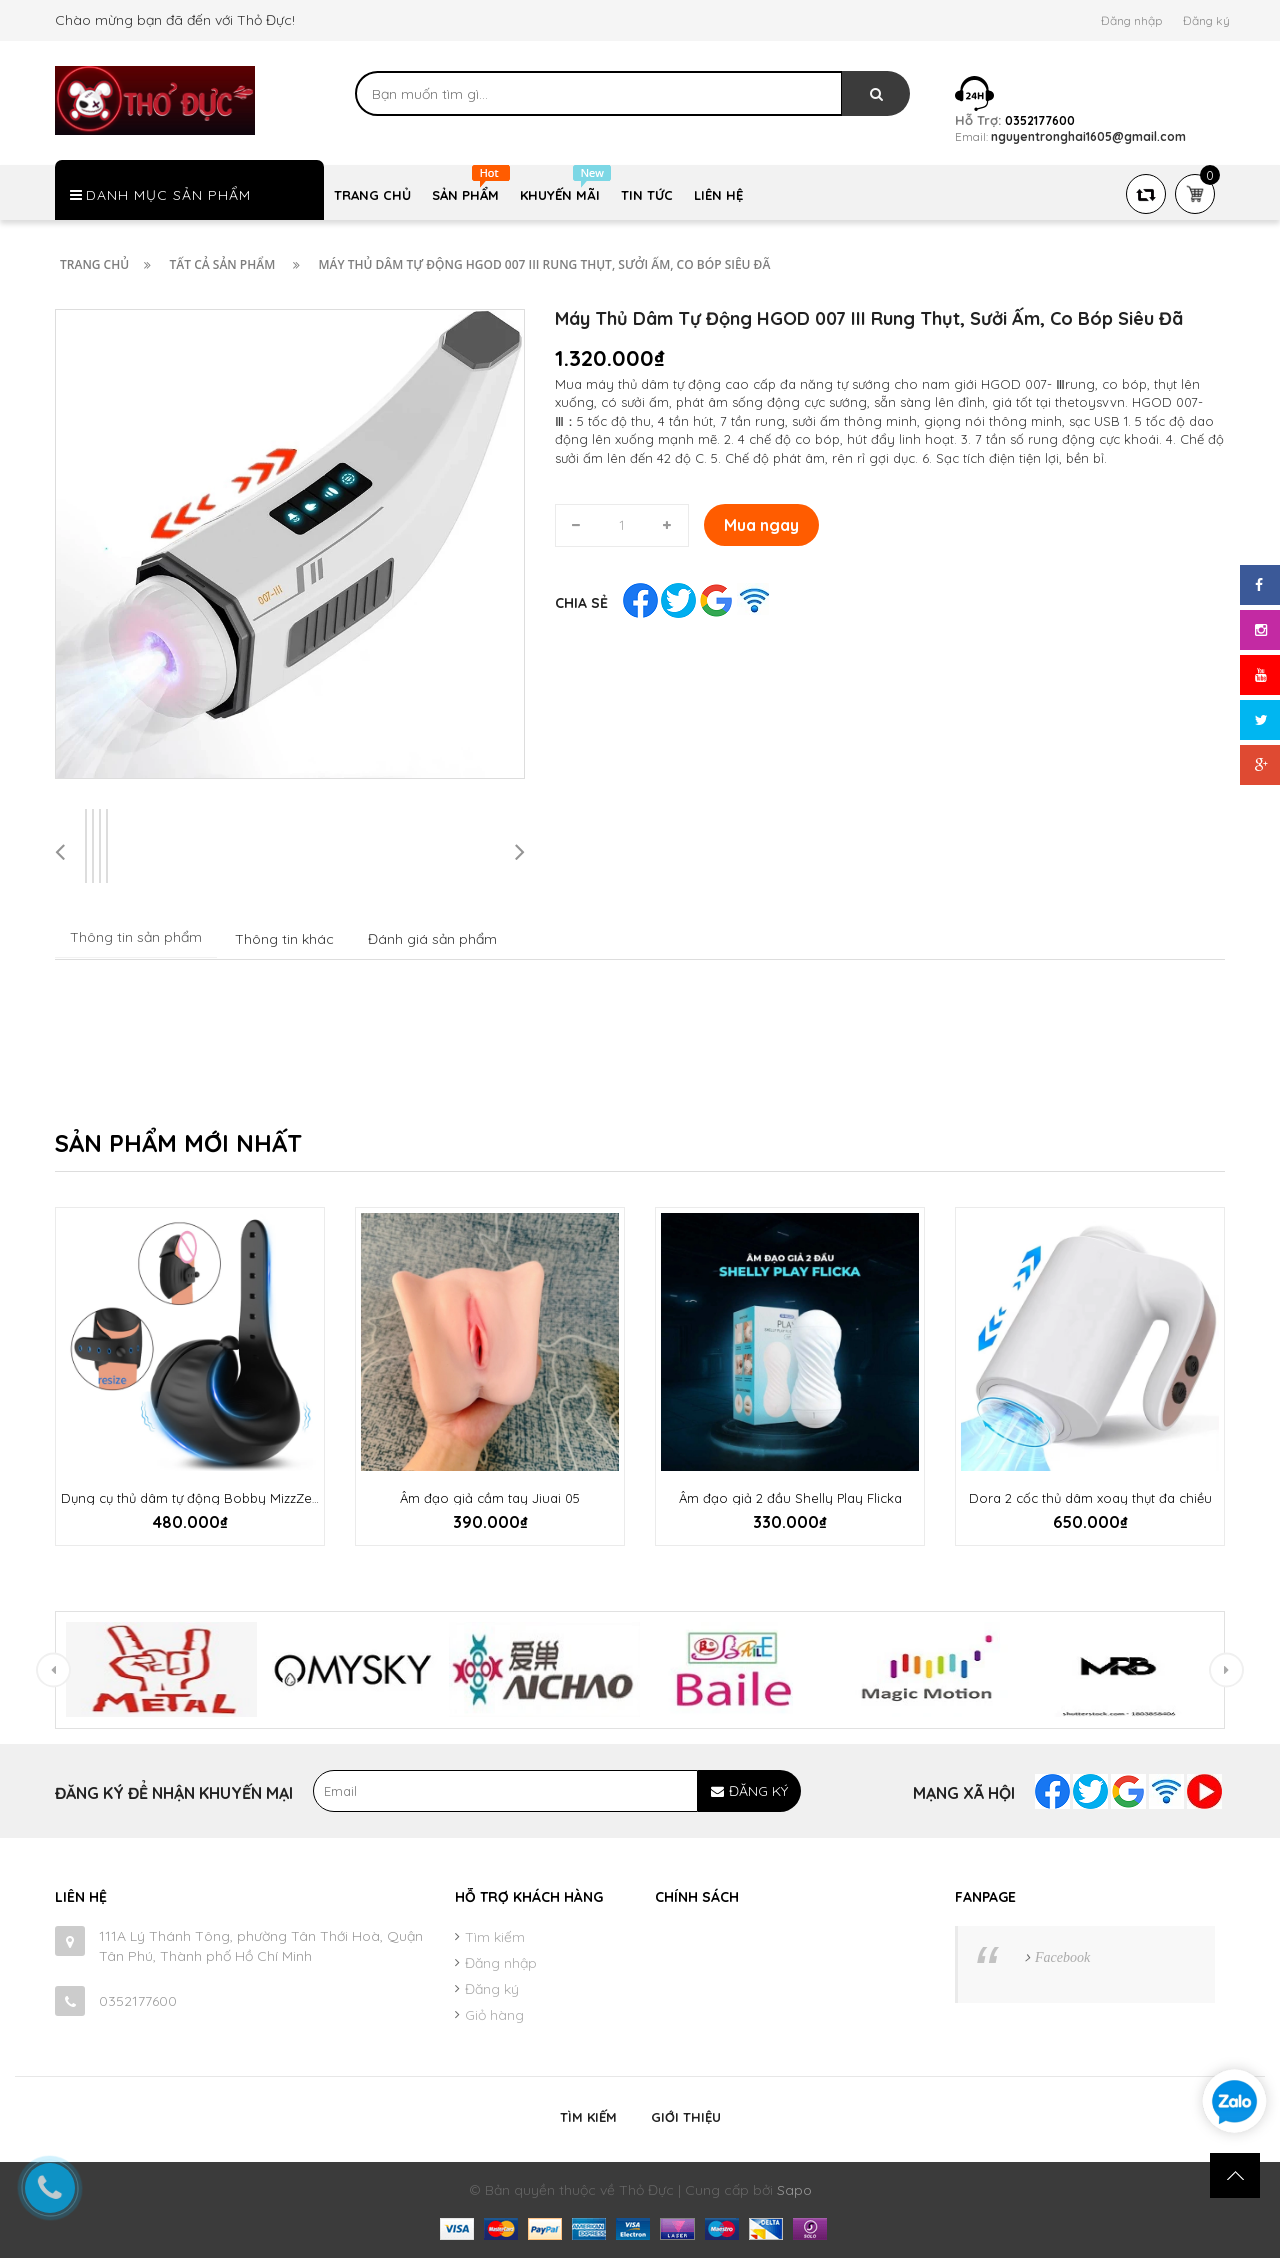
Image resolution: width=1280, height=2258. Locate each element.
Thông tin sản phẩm (136, 937)
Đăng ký (1206, 20)
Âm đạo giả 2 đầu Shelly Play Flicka (790, 1498)
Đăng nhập (1131, 20)
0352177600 (138, 2001)
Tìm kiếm (495, 1937)
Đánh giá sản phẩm (432, 939)
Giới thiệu (686, 2117)
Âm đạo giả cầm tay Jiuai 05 (490, 1498)
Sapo (794, 2190)
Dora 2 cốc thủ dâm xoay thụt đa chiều (1090, 1498)
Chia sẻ (581, 603)
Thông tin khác (284, 939)
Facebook (1062, 1957)
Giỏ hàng (494, 2015)
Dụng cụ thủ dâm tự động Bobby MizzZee (190, 1498)
